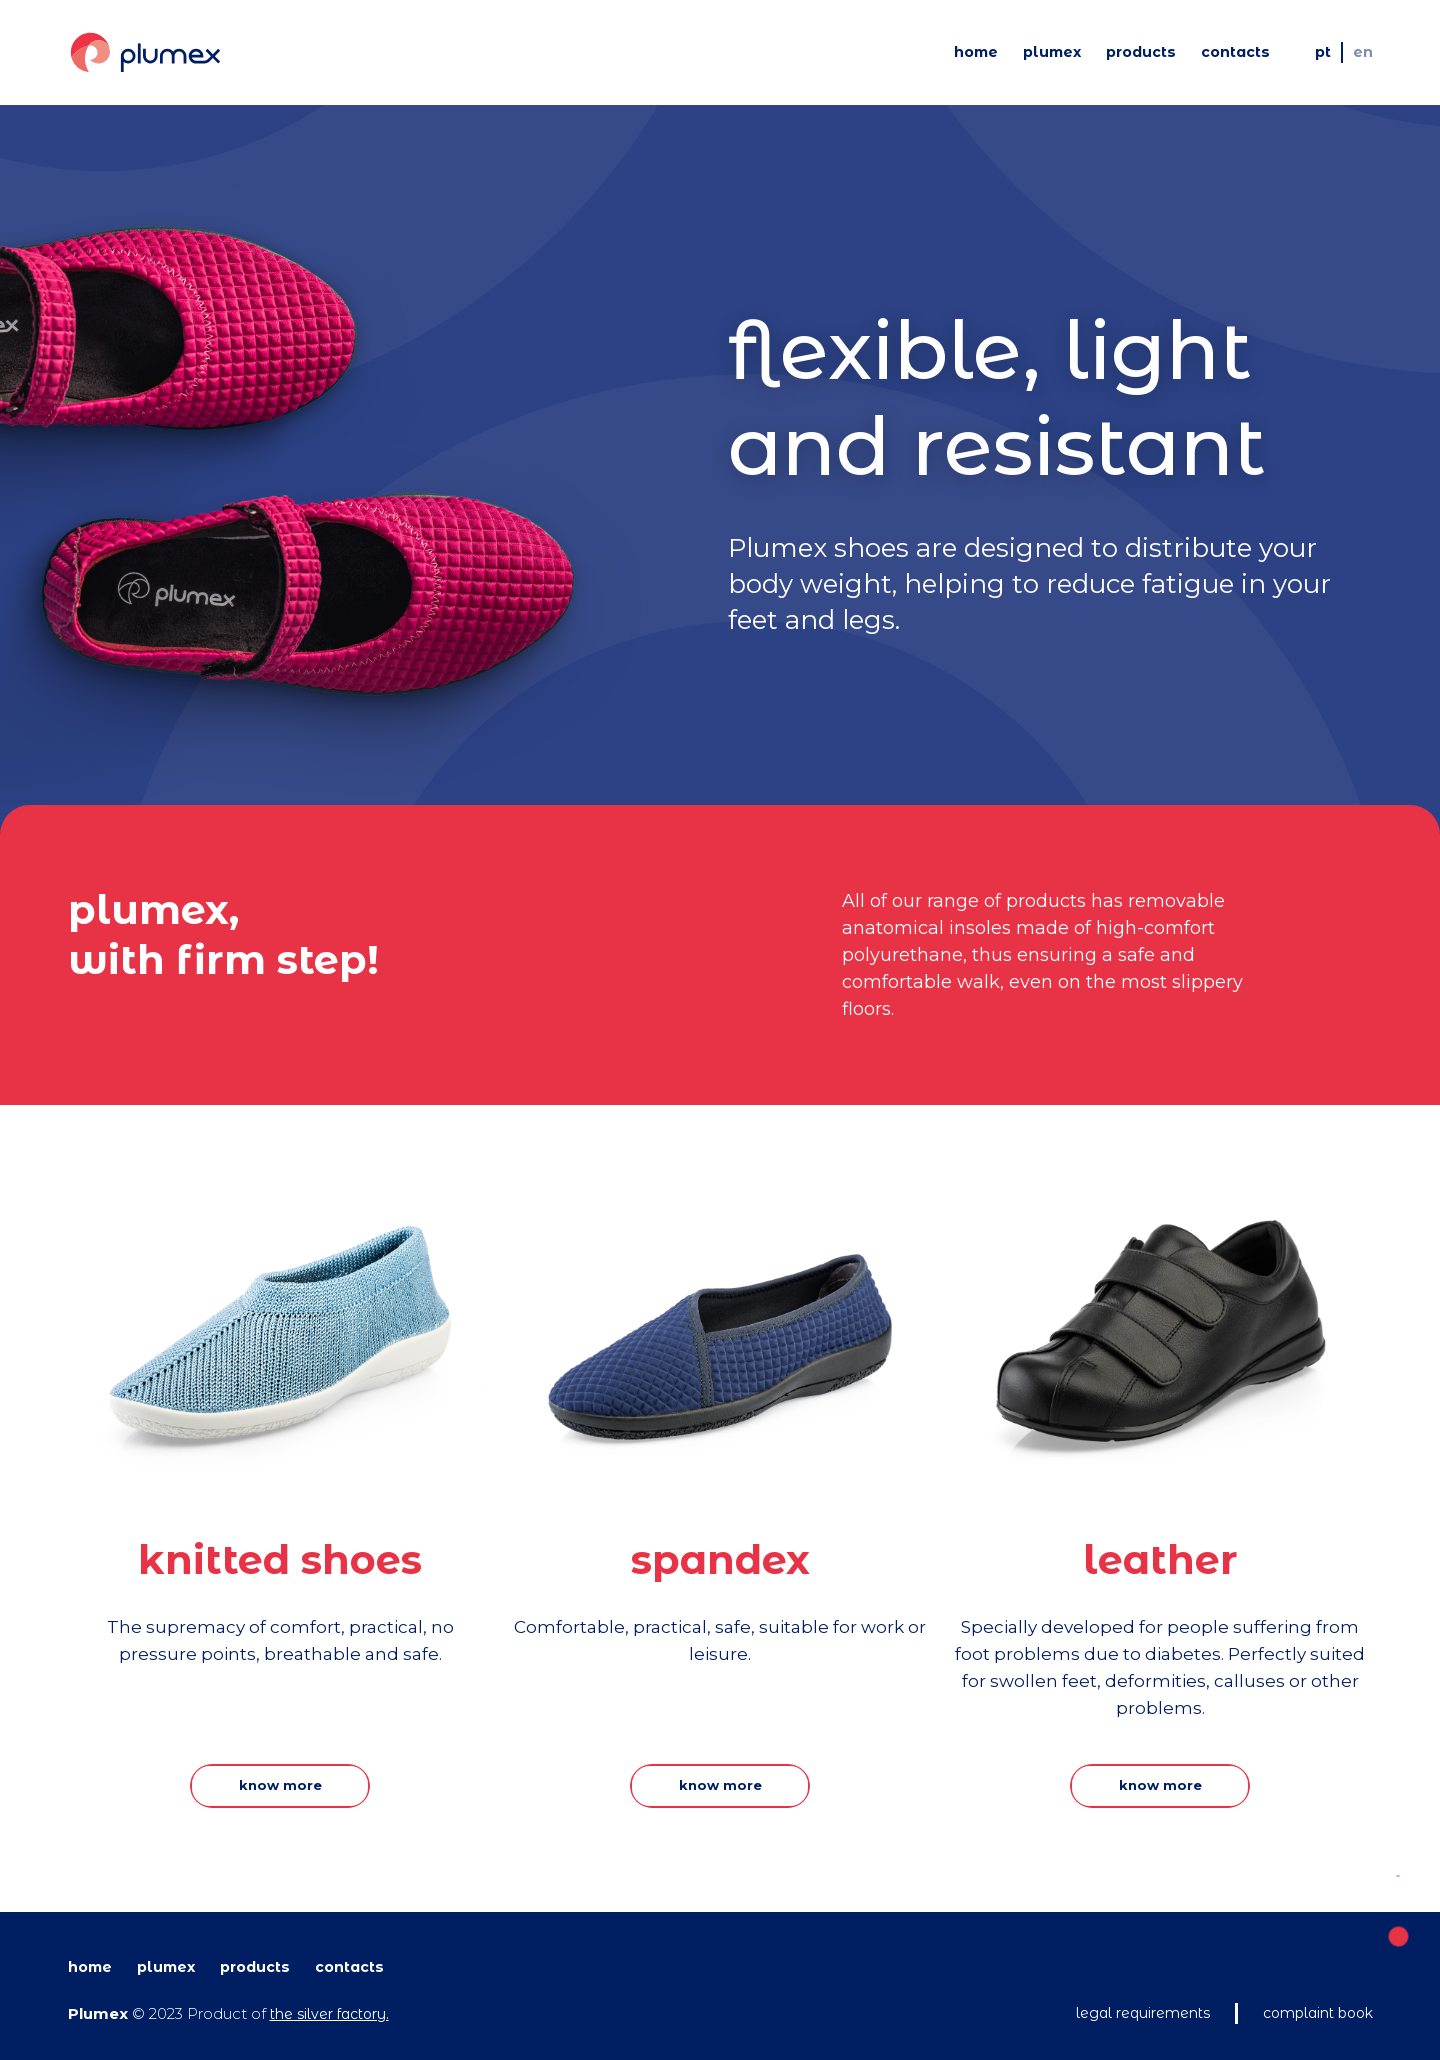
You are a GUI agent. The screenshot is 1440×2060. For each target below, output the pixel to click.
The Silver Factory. (329, 2014)
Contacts (1235, 52)
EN (1363, 52)
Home (976, 52)
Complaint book (1318, 2013)
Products (1141, 52)
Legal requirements (1143, 2013)
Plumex (1052, 52)
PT (1323, 52)
